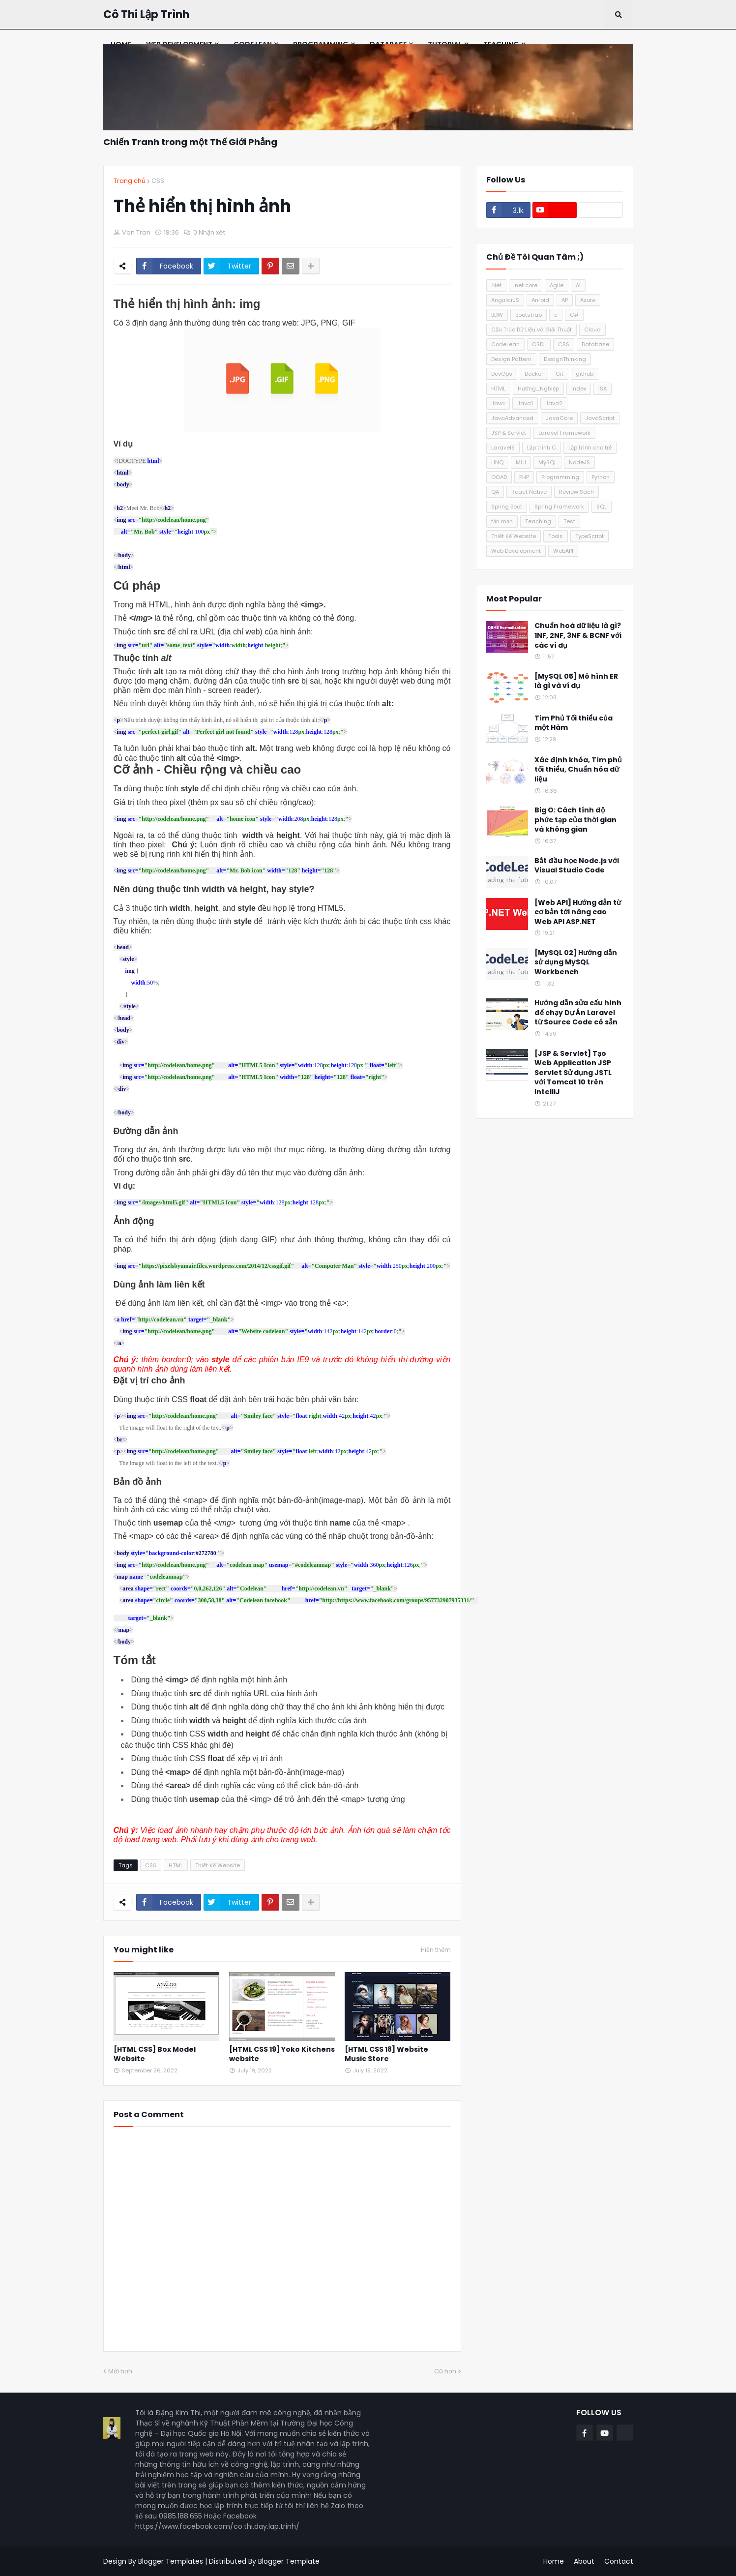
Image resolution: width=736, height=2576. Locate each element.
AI (578, 285)
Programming (560, 477)
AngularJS (505, 300)
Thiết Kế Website (217, 1865)
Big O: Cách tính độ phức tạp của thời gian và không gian (575, 820)
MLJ (521, 462)
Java (498, 403)
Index (578, 388)
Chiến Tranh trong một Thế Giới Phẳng (190, 142)
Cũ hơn (445, 2371)
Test (569, 521)
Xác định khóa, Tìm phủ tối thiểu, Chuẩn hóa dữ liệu (578, 769)
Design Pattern (511, 359)
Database (595, 344)
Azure (587, 300)
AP (564, 300)
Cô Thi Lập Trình (146, 14)
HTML (176, 1865)
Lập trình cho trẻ (590, 447)
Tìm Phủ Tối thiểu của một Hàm (573, 723)
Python (600, 477)
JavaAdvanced (512, 418)
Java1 (525, 403)
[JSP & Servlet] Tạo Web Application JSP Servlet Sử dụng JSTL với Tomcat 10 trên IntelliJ (573, 1073)
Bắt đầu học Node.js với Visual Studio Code (576, 865)
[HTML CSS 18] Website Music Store (386, 2054)
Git (559, 374)
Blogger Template (289, 2561)
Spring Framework (559, 506)
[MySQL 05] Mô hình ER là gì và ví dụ (576, 681)
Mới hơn (120, 2371)
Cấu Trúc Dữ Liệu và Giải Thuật (531, 329)
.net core (525, 285)
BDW (497, 315)
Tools (555, 536)
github (584, 374)
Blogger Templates (170, 2561)
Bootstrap (528, 315)
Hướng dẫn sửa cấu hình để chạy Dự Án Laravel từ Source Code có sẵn (577, 1012)
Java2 (553, 403)
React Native (529, 492)
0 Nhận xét (209, 232)
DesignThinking (565, 359)
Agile (556, 285)
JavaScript (600, 418)
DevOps (501, 374)
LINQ (497, 462)
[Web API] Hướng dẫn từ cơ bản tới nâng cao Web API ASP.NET (577, 912)
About (584, 2561)
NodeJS (579, 462)
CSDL (539, 344)
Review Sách (576, 492)
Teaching (538, 521)
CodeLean (505, 344)
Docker (534, 374)
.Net (496, 285)
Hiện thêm (436, 1950)
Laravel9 (503, 447)
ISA (602, 388)
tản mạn (502, 521)
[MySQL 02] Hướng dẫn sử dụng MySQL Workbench (575, 962)
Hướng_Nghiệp (538, 388)
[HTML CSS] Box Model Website (155, 2054)
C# (574, 315)
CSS (157, 180)
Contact (618, 2561)
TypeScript (589, 536)
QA (495, 492)
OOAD (499, 477)
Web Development (516, 551)
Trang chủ (130, 180)
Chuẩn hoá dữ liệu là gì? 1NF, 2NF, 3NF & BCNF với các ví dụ (577, 635)
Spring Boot (506, 506)
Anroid (540, 300)
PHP (524, 477)
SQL (601, 506)
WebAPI (563, 551)
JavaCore (559, 418)
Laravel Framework (564, 433)
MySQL (547, 462)
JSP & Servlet (508, 433)
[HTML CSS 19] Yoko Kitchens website (282, 2054)
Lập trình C (541, 447)
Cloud (592, 329)
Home (553, 2561)
